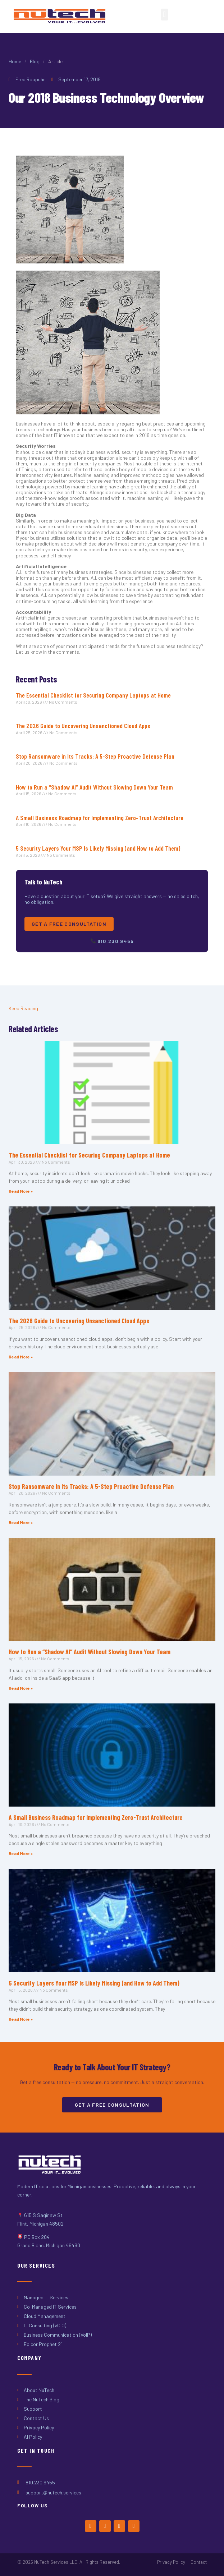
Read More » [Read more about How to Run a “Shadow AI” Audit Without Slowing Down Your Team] (21, 1687)
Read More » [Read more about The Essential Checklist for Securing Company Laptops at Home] (21, 1190)
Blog (35, 61)
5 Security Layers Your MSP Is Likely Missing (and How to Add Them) (98, 848)
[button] (164, 14)
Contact (199, 2562)
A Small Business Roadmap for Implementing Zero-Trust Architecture (99, 818)
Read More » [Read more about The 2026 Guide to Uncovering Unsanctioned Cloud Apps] (21, 1356)
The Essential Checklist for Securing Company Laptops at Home (93, 695)
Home (15, 61)
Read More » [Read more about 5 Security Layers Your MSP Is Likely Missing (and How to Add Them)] (21, 2018)
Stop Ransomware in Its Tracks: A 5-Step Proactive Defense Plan (95, 756)
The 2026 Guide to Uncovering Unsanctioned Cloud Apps (83, 726)
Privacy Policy (171, 2562)
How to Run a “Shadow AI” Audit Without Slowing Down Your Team (94, 787)
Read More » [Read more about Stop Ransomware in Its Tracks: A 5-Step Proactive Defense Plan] (21, 1522)
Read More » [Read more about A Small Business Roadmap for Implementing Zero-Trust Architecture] (21, 1853)
